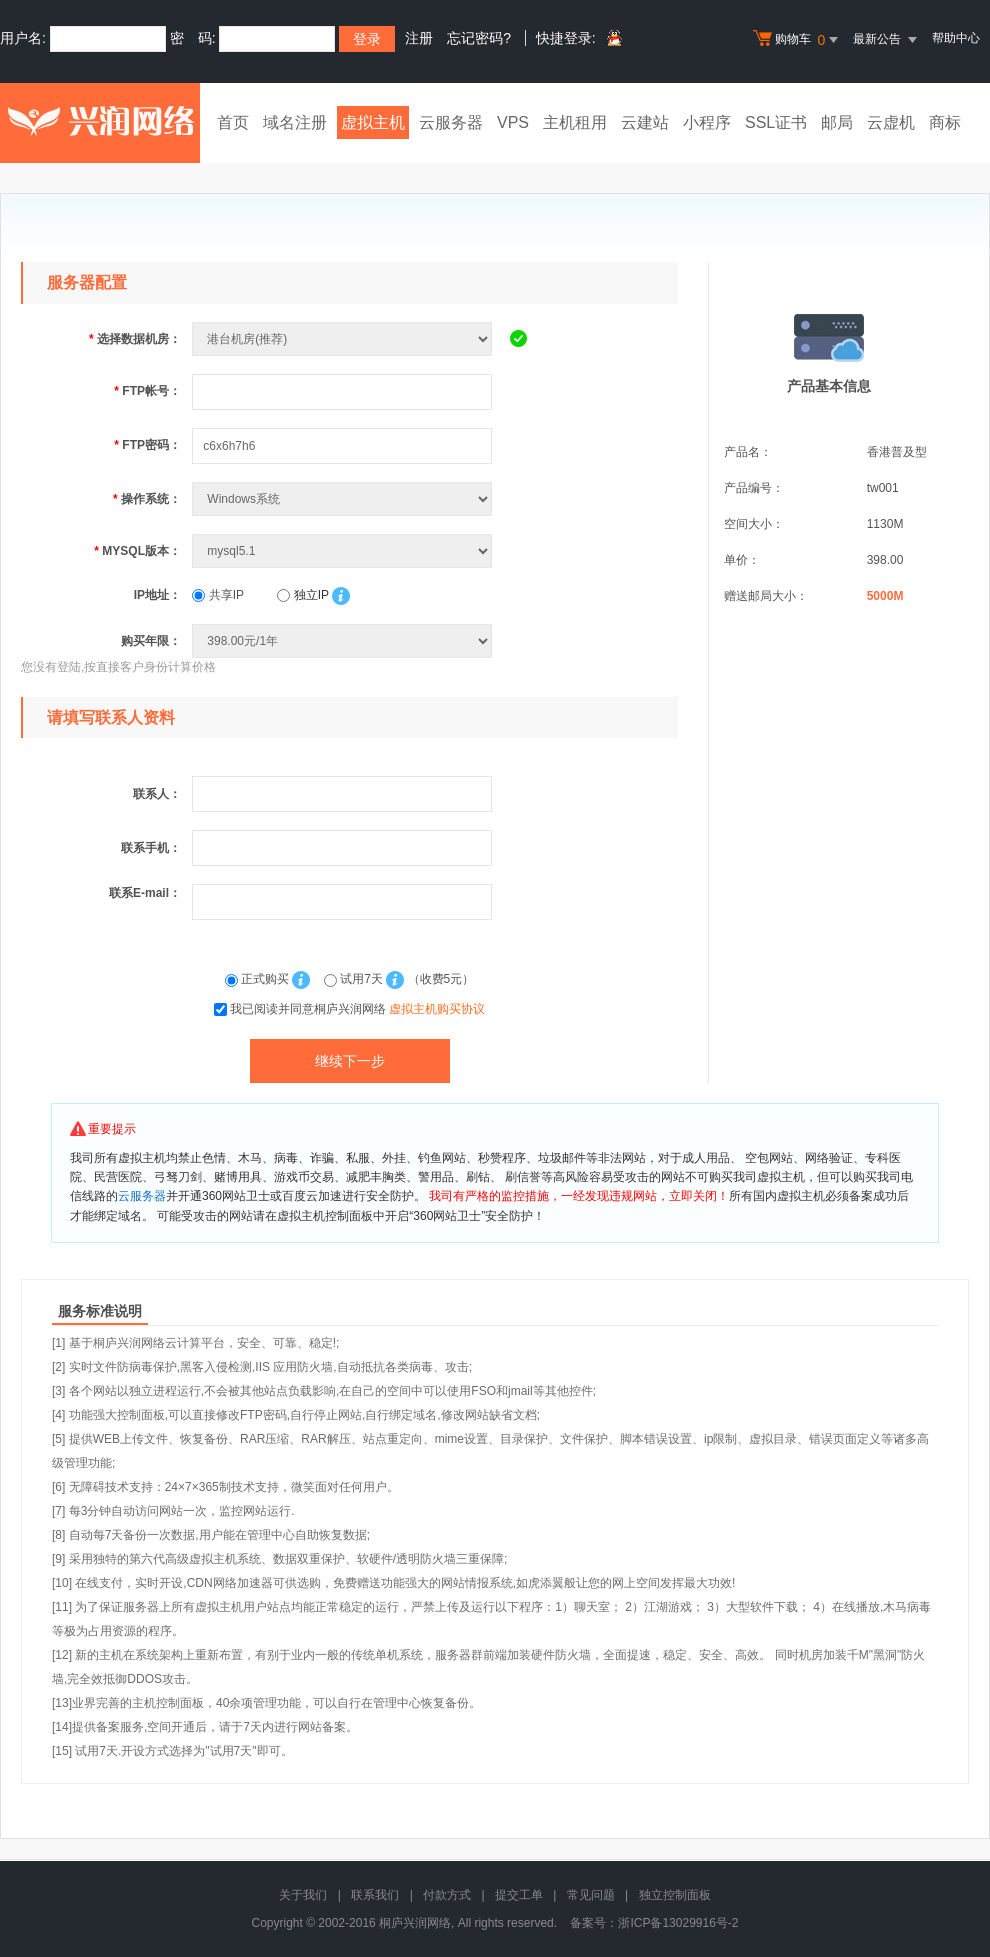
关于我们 (303, 1895)
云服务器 (451, 122)
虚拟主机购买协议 (437, 1009)
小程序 (707, 122)
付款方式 (447, 1895)
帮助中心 (956, 38)
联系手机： (151, 848)
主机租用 (575, 122)
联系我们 (375, 1895)
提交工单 (519, 1895)
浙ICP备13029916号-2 (678, 1923)
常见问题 (591, 1895)
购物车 (798, 40)
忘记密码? (479, 38)
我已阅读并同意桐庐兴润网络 (357, 1009)
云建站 (645, 122)
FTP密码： (147, 445)
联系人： (157, 794)
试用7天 (355, 979)
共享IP (218, 595)
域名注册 (295, 122)
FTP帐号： (147, 391)
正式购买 (259, 979)
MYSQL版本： (137, 551)
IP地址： (157, 595)
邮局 (837, 122)
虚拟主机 (373, 122)
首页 (233, 122)
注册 (419, 38)
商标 (945, 122)
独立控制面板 (675, 1895)
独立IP (302, 595)
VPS (513, 122)
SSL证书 (776, 122)
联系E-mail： (145, 893)
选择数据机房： (135, 339)
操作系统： (147, 499)
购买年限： (151, 641)
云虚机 (891, 122)
